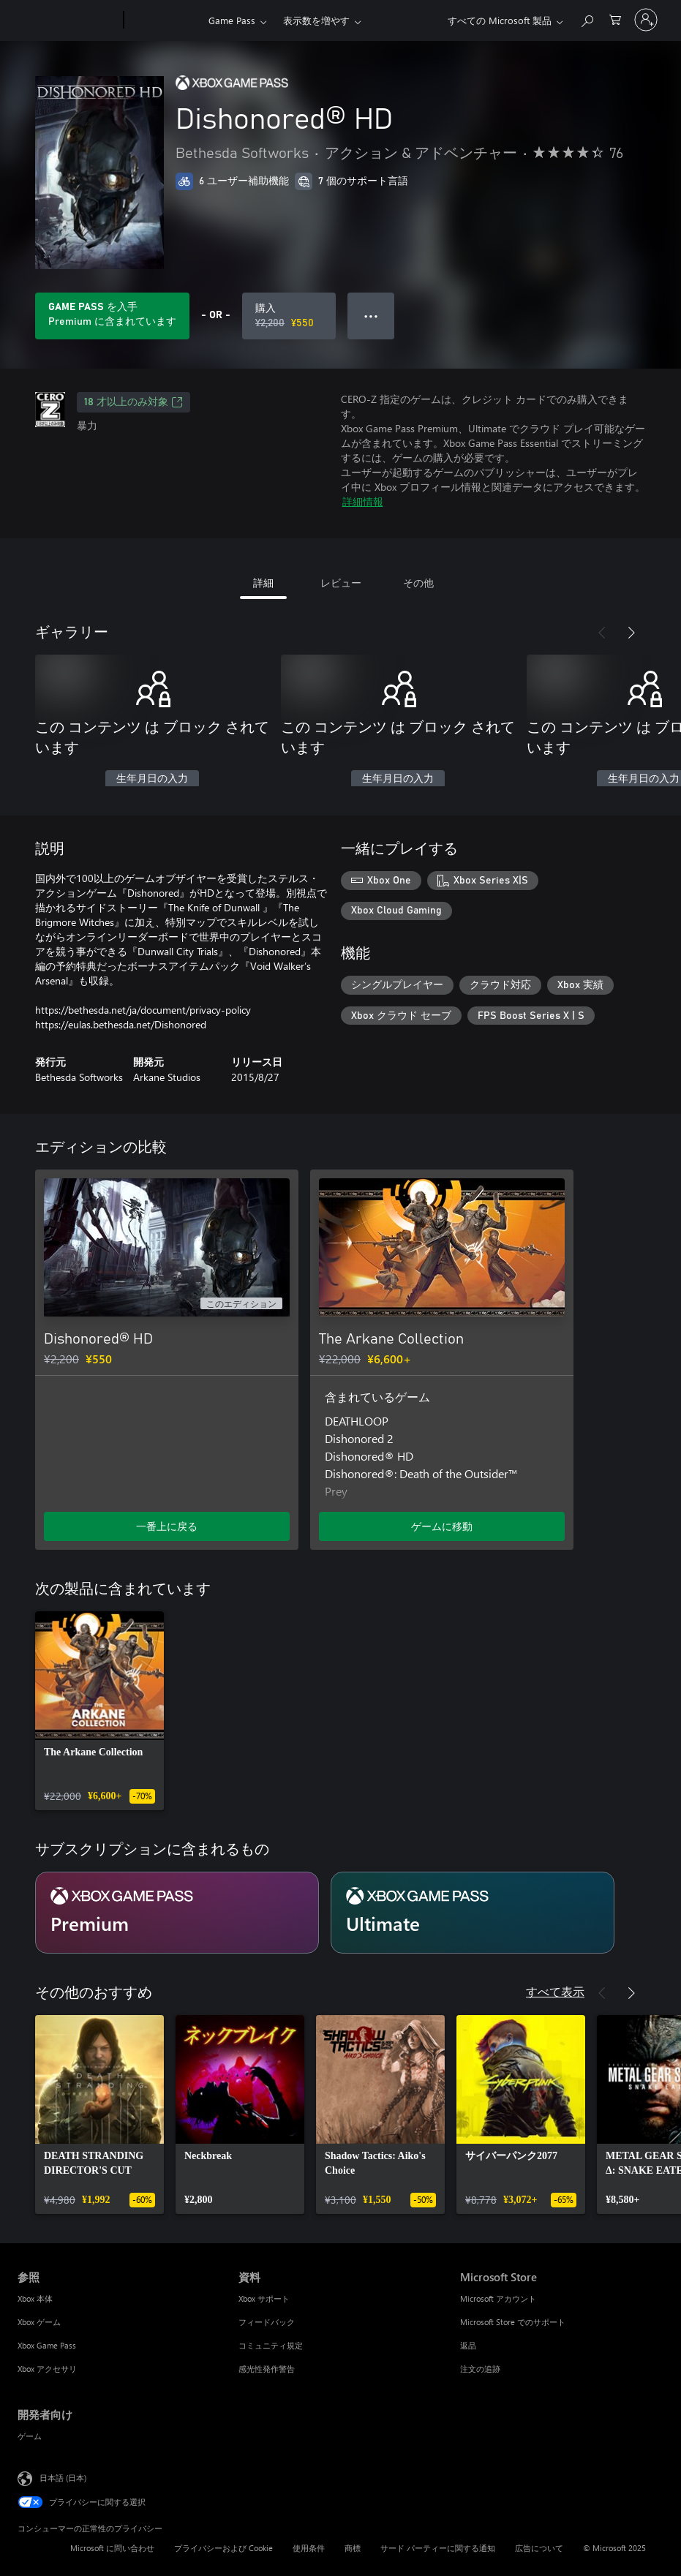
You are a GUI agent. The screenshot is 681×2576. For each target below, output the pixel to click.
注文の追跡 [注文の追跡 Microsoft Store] (480, 2368)
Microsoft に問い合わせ (112, 2548)
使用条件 (309, 2548)
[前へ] (602, 632)
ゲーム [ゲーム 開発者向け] (30, 2436)
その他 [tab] (418, 583)
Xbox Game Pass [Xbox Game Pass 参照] (47, 2345)
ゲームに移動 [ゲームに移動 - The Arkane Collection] (442, 1526)
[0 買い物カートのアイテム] (615, 18)
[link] (99, 1710)
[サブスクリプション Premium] (177, 1913)
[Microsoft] (68, 20)
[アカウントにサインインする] (645, 19)
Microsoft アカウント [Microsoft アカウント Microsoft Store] (498, 2298)
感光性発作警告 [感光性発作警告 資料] (266, 2368)
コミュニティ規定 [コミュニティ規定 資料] (270, 2345)
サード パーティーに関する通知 (437, 2548)
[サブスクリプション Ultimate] (472, 1913)
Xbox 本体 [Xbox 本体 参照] (35, 2298)
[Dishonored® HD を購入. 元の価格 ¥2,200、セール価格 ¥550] (289, 316)
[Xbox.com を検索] (586, 18)
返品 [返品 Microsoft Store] (468, 2345)
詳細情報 (362, 501)
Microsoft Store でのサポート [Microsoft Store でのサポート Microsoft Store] (512, 2322)
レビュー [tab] (340, 583)
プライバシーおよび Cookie (223, 2548)
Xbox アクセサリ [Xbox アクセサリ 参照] (47, 2368)
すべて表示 (555, 1991)
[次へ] (631, 632)
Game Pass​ (231, 20)
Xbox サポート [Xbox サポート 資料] (264, 2298)
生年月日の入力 (152, 779)
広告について (539, 2548)
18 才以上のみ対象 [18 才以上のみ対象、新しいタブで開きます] (133, 402)
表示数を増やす (316, 20)
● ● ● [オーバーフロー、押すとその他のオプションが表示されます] (371, 316)
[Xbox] (164, 20)
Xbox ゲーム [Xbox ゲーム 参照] (39, 2322)
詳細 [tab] (263, 583)
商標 (353, 2548)
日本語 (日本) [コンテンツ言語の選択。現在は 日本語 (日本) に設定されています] (62, 2477)
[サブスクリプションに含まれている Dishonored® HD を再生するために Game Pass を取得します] (112, 316)
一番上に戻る (166, 1526)
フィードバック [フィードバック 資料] (266, 2322)
